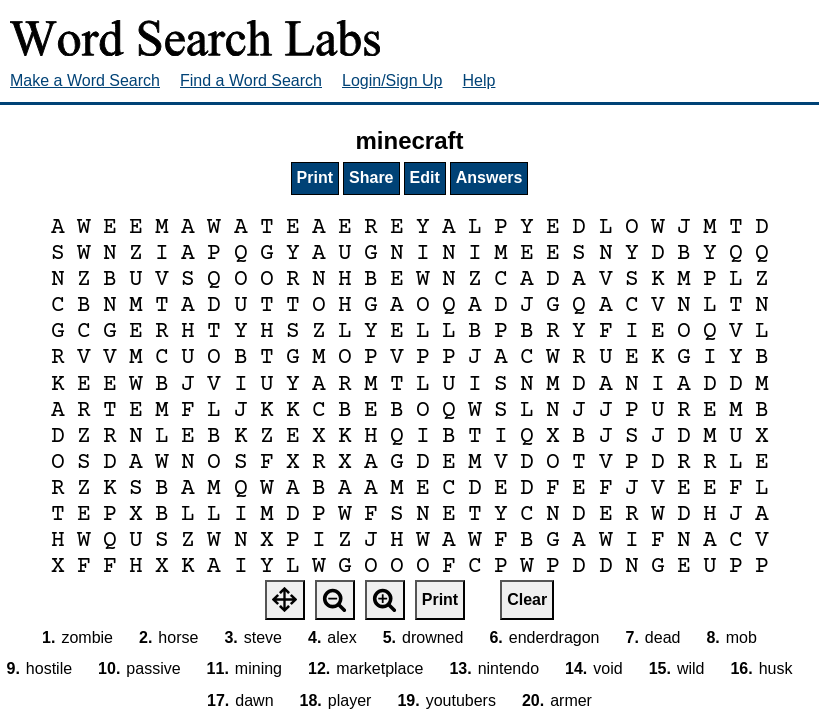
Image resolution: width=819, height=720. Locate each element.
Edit (425, 177)
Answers (489, 177)
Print (315, 177)
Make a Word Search (85, 80)
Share (371, 177)
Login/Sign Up (392, 80)
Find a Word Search (251, 80)
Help (479, 80)
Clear (527, 599)
